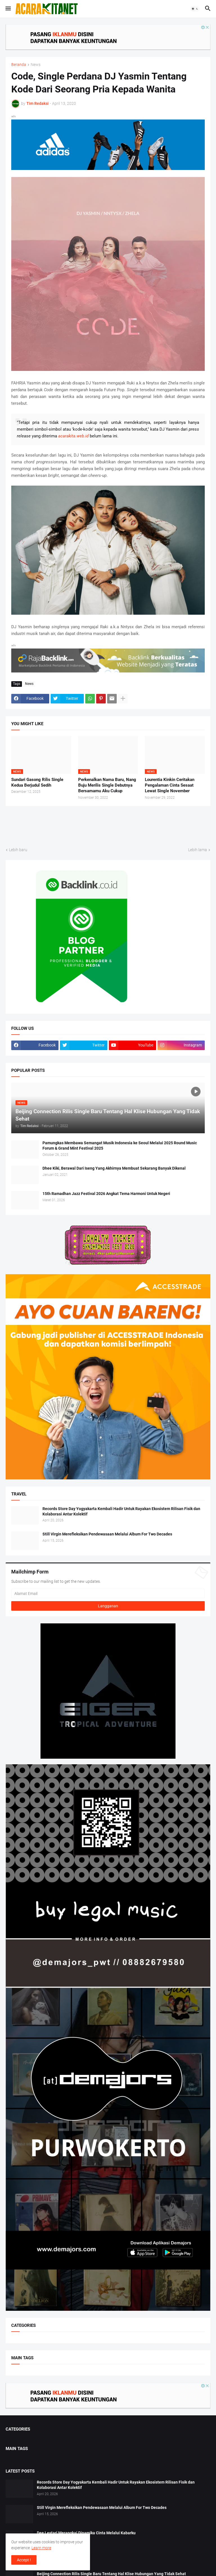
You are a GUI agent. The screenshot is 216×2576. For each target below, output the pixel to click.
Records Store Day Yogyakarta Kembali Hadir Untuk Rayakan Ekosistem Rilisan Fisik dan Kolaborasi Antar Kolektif (121, 1511)
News (35, 65)
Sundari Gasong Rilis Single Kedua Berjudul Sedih (37, 782)
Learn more (41, 2548)
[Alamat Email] (108, 1593)
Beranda (18, 65)
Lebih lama (197, 849)
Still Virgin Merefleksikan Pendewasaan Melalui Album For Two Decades (107, 1534)
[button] (7, 9)
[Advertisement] (108, 825)
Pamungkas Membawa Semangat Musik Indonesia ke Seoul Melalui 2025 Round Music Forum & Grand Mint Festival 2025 (119, 1145)
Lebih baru (18, 849)
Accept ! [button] (24, 2560)
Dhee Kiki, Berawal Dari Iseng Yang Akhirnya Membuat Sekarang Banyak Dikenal (114, 1168)
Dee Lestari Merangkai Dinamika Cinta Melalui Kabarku (86, 2533)
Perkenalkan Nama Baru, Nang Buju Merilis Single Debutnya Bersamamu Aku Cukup (107, 785)
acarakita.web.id (73, 436)
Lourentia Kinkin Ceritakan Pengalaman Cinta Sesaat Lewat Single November (169, 785)
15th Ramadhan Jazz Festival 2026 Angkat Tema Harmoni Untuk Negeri (106, 1193)
